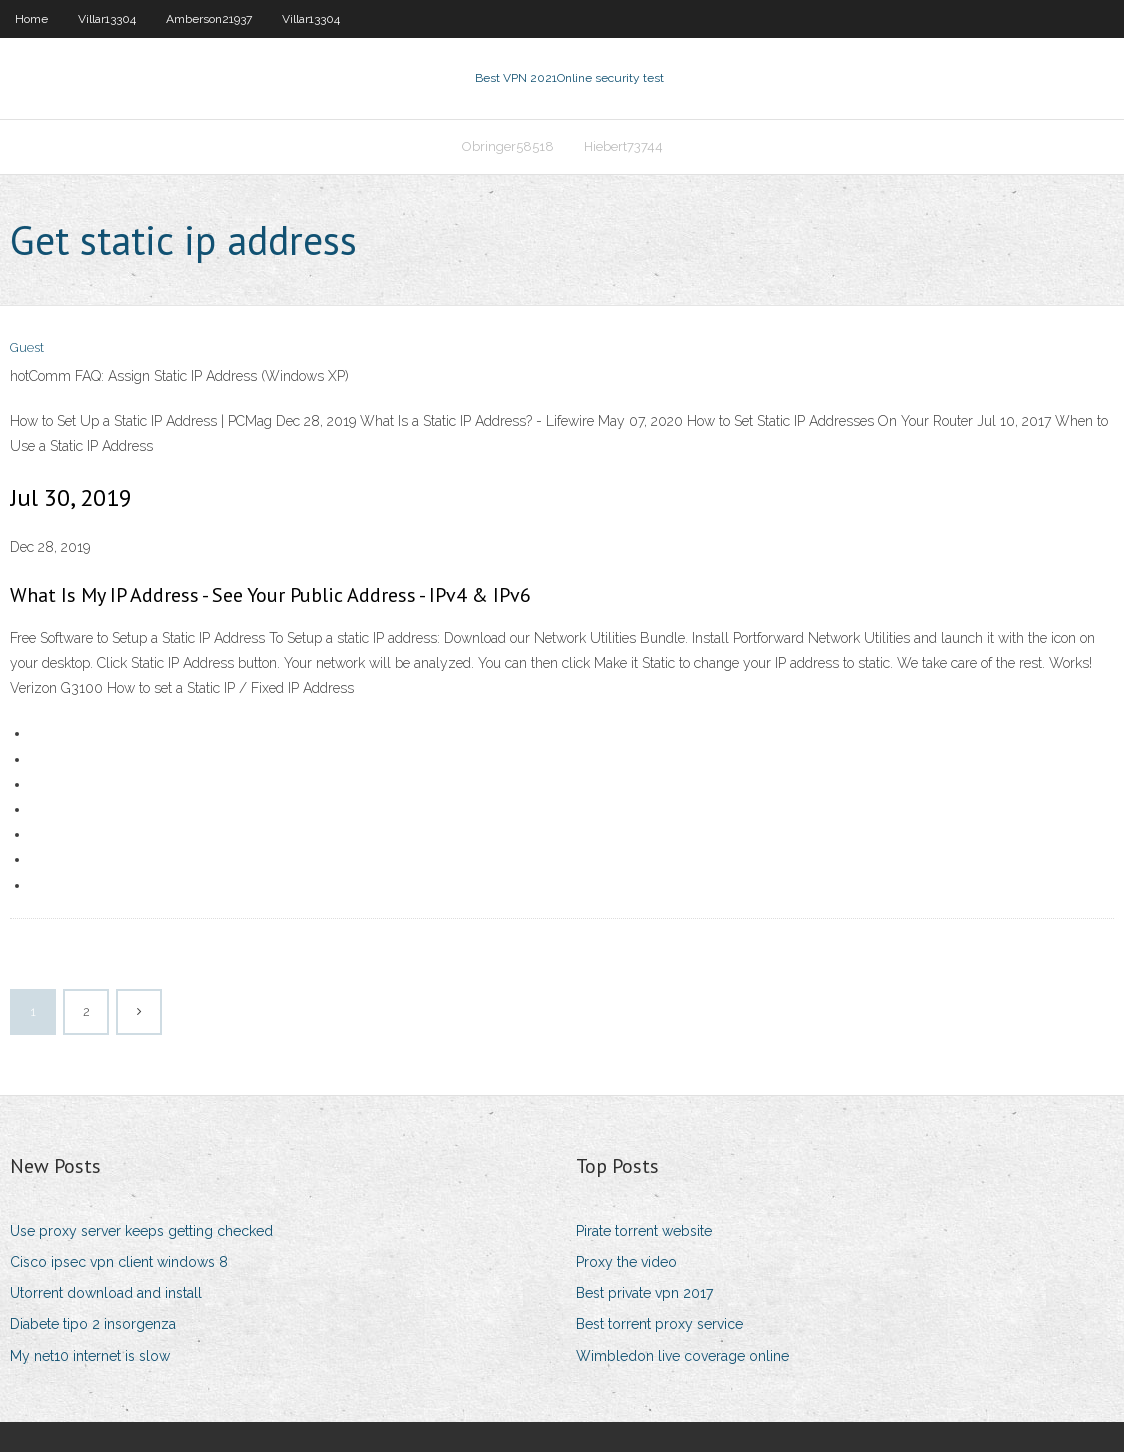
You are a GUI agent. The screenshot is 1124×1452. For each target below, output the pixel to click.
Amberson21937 (209, 19)
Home (31, 19)
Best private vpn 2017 (644, 1293)
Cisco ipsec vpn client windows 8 (119, 1262)
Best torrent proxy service (659, 1324)
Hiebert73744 (623, 146)
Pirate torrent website (644, 1231)
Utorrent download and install (106, 1293)
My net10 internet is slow (90, 1356)
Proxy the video (626, 1262)
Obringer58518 (508, 146)
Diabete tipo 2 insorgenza (93, 1324)
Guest (27, 347)
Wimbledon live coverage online (682, 1356)
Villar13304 (107, 19)
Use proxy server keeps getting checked (141, 1231)
